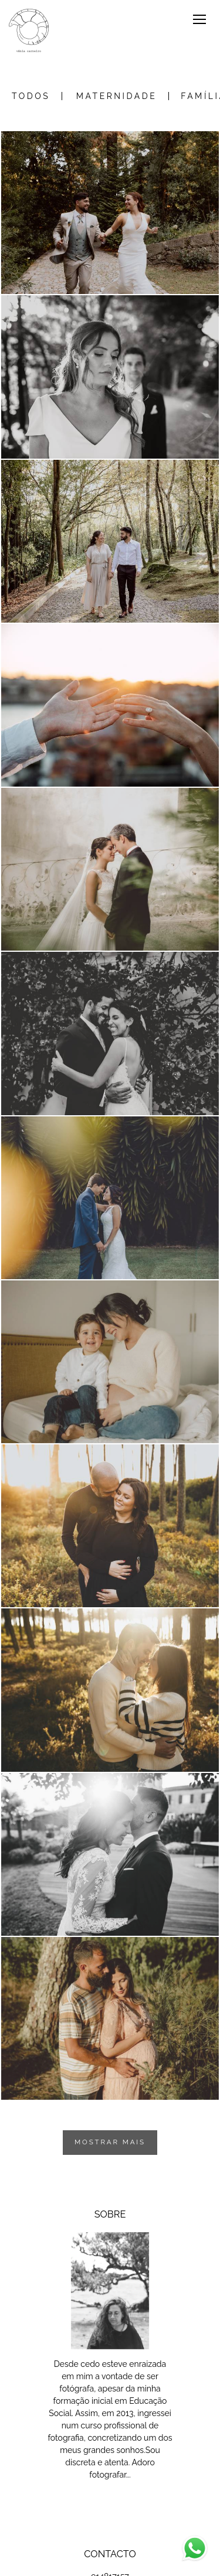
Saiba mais (110, 2502)
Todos (31, 96)
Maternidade (116, 96)
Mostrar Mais (110, 2142)
